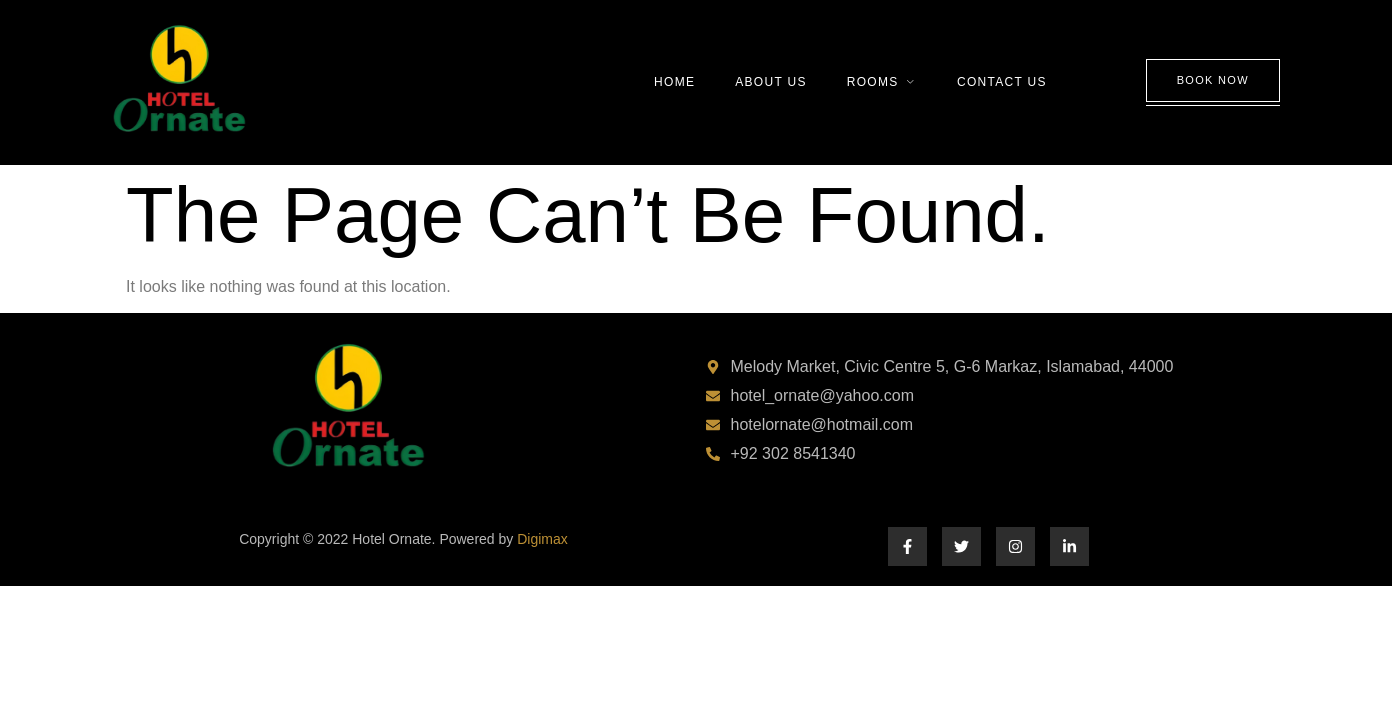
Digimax (542, 539)
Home (674, 82)
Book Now (1213, 80)
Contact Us (1002, 82)
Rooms (882, 82)
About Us (771, 82)
